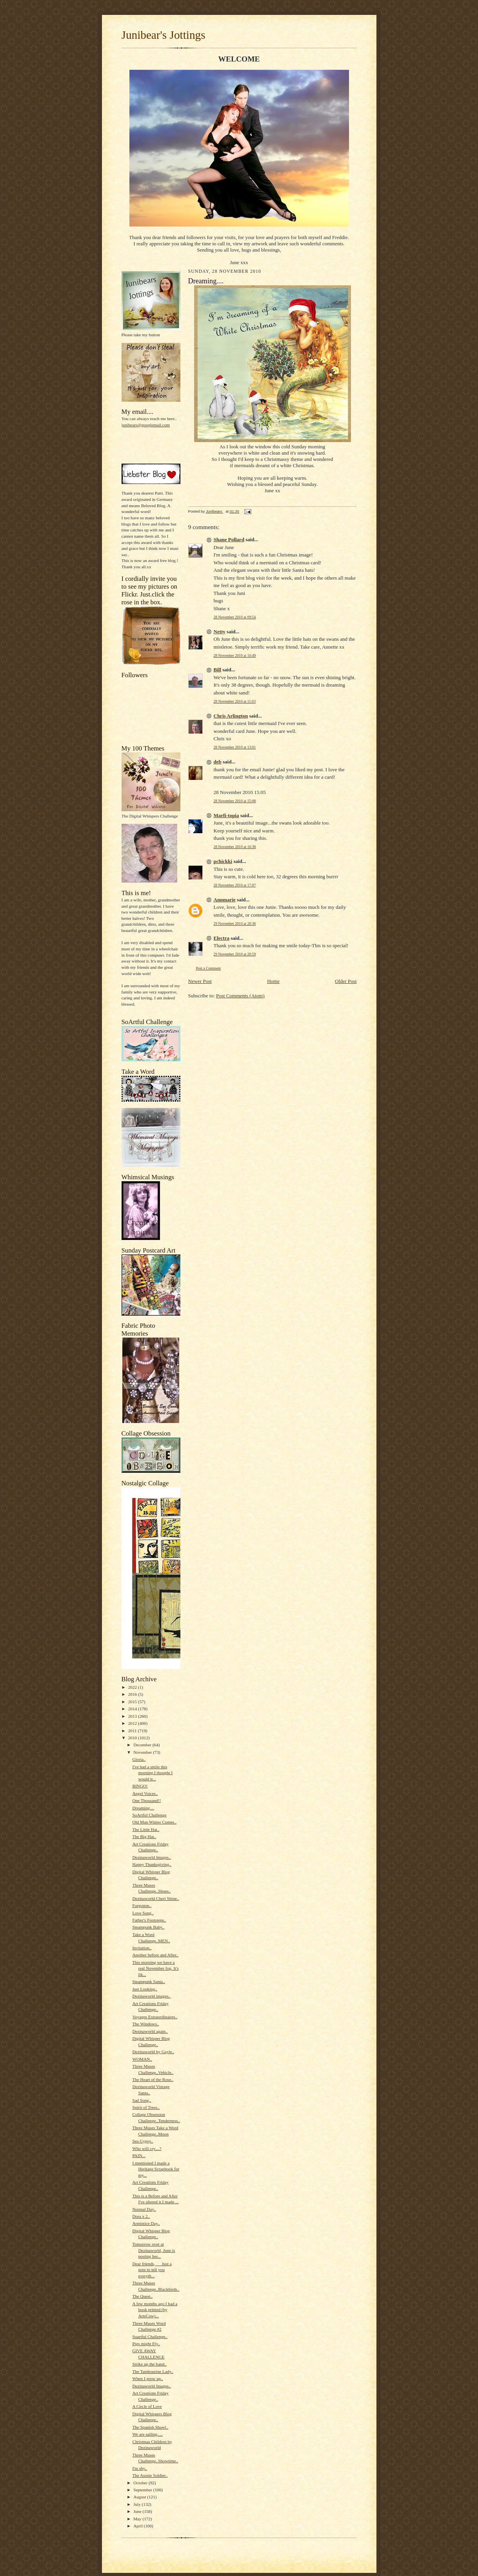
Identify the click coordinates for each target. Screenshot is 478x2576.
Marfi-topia (226, 815)
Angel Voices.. (145, 1793)
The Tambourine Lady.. (152, 2371)
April (138, 2525)
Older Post (345, 981)
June (137, 2511)
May (137, 2518)
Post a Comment (208, 968)
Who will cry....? (146, 2148)
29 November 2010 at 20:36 (235, 923)
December (143, 1744)
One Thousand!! (146, 1800)
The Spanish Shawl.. (150, 2427)
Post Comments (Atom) (240, 996)
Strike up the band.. (149, 2364)
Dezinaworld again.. (149, 2031)
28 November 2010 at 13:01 (235, 747)
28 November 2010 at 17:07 (235, 885)
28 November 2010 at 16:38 (235, 847)
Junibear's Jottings (163, 35)
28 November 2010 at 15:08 (235, 801)
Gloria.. (138, 1759)
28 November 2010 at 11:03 (235, 701)
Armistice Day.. (146, 2223)
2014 (133, 1708)
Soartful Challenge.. (149, 2336)
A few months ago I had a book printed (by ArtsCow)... (154, 2309)
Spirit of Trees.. (146, 2107)
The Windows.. (145, 2023)
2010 (133, 1737)
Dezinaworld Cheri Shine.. (155, 1898)
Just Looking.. (144, 1989)
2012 (133, 1723)
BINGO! (139, 1786)
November (143, 1752)
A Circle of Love (147, 2406)
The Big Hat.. (144, 1836)
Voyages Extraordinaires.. (154, 2016)
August (140, 2496)
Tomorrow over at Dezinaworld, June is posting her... (153, 2250)
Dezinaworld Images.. (151, 1857)
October (141, 2482)
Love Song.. (142, 1913)
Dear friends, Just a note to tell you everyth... (151, 2269)
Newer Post (200, 981)
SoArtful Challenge (149, 1815)
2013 (133, 1716)
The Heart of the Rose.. (152, 2079)
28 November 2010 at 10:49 (235, 655)
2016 (133, 1694)
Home (273, 981)
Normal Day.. (144, 2209)
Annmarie (225, 900)
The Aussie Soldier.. (149, 2475)
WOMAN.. (142, 2059)
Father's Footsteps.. (149, 1920)
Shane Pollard (229, 539)
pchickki (223, 861)
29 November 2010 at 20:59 (235, 954)
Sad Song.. (141, 2100)
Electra (221, 938)
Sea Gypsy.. (142, 2141)
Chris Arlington (231, 716)
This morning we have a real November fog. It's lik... (155, 1968)
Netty (219, 631)
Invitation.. (141, 1947)
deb (218, 762)
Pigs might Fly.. (146, 2343)
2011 (133, 1730)
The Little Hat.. (145, 1829)
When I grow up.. (147, 2378)
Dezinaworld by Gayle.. (153, 2051)
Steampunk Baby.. (148, 1927)
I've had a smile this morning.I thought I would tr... (152, 1772)
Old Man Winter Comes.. (154, 1822)
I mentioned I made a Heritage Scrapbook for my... (155, 2169)
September (143, 2489)
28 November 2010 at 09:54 (235, 617)
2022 (133, 1687)
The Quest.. (142, 2296)
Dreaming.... (143, 1808)
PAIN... (138, 2155)
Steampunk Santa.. (148, 1981)
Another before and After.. (155, 1954)
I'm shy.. (139, 2468)
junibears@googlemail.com (146, 424)
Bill (218, 670)
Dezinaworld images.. (151, 1996)
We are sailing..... (147, 2434)
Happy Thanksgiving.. (151, 1864)
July (137, 2504)
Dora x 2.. (141, 2216)
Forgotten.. (141, 1905)
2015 (133, 1701)
